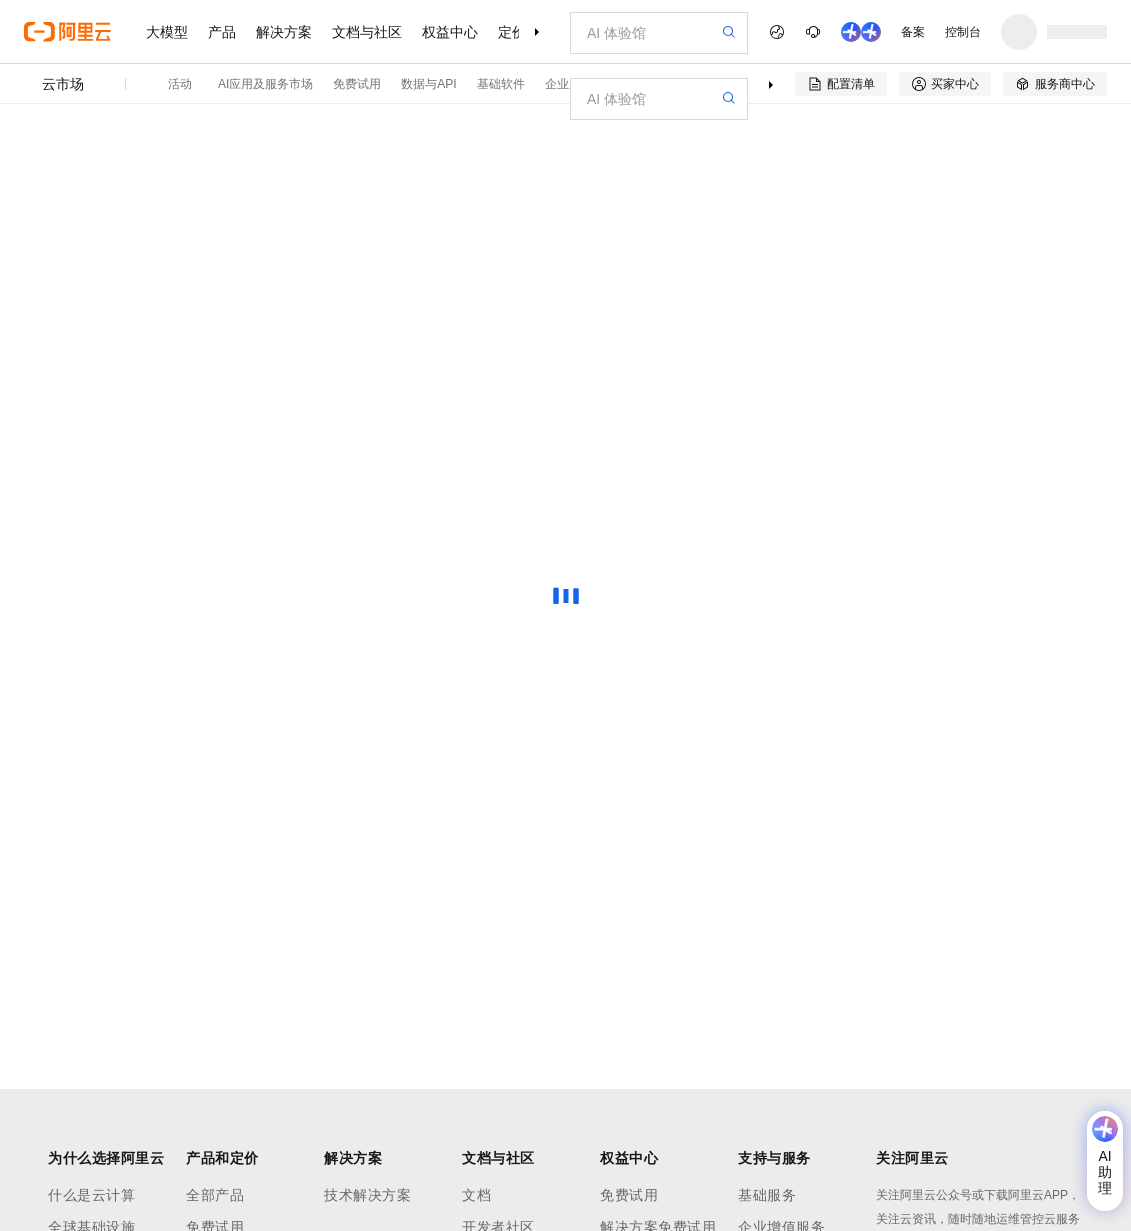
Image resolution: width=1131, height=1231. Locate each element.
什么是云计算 (91, 1195)
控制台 (963, 32)
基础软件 (501, 84)
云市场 (63, 84)
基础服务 (767, 1195)
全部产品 (215, 1195)
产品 (222, 32)
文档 (476, 1195)
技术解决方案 (367, 1195)
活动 (180, 84)
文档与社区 (367, 32)
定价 (512, 32)
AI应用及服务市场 (265, 84)
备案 (913, 32)
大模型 (167, 32)
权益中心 (450, 32)
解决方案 (284, 32)
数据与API (428, 84)
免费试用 (357, 84)
